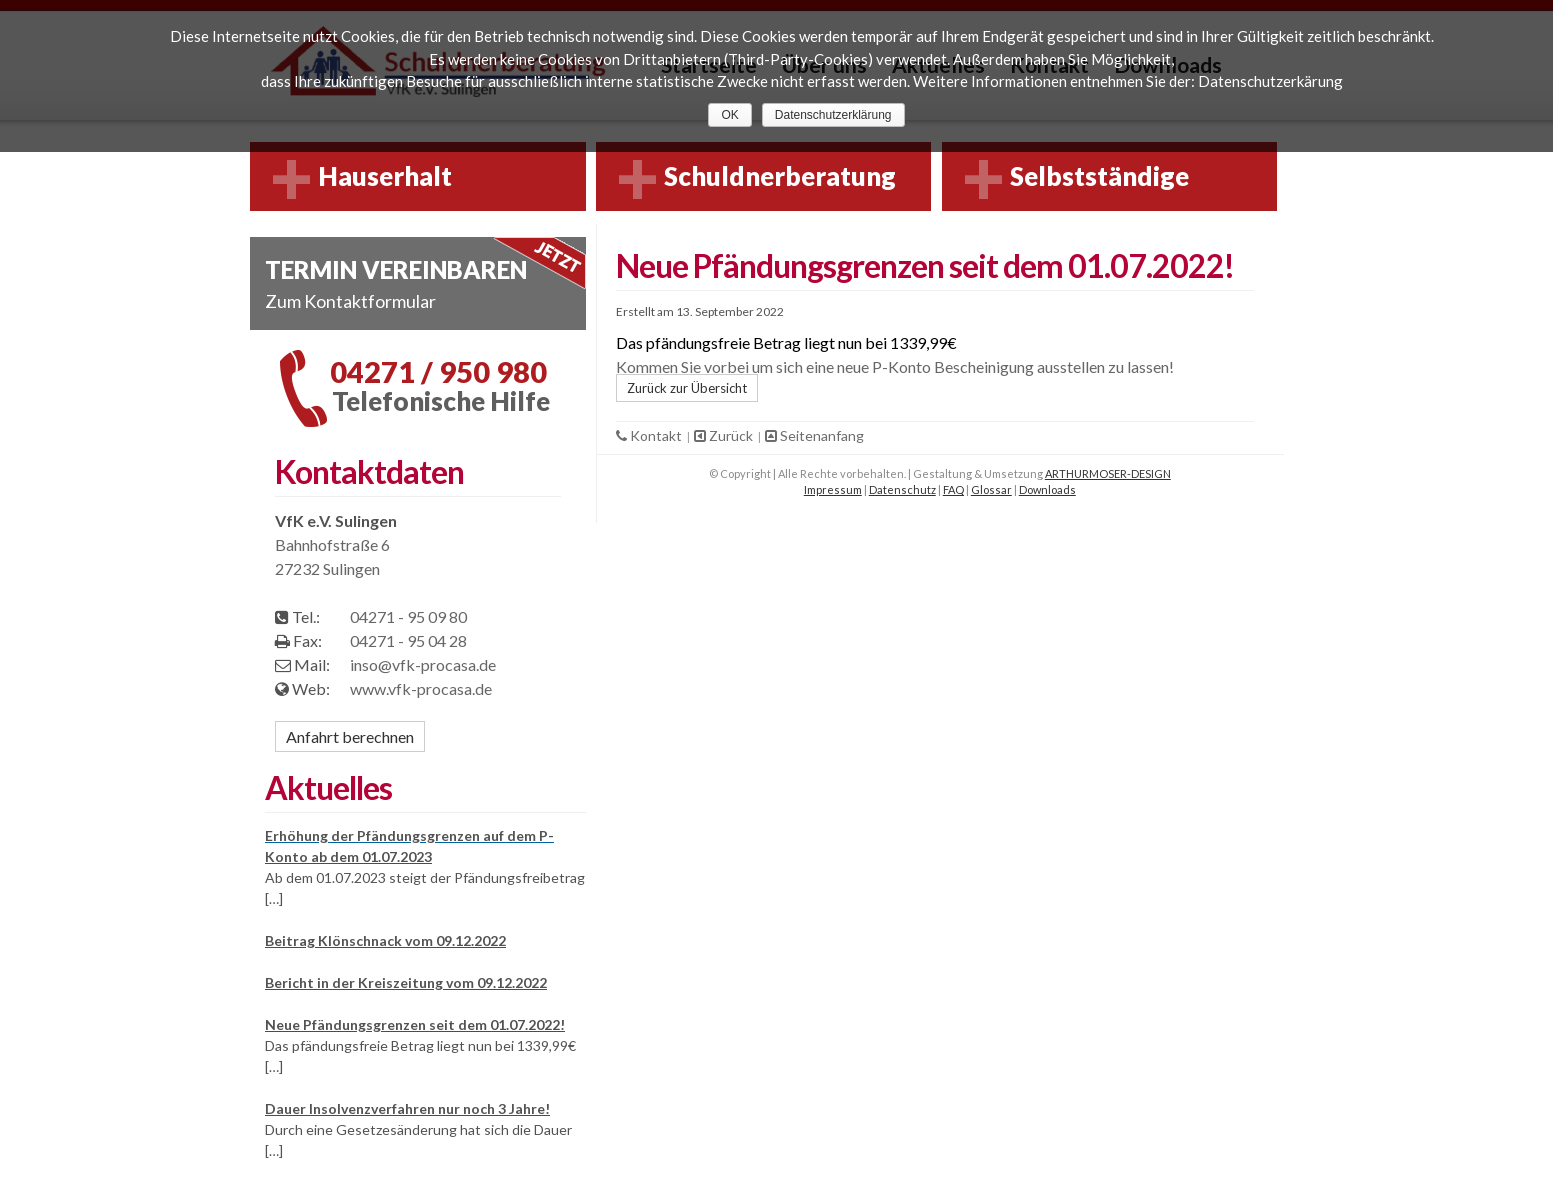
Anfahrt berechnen (350, 736)
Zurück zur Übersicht (687, 388)
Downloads (1047, 489)
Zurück (725, 435)
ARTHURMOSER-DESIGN (1108, 473)
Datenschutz (902, 489)
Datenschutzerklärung (833, 115)
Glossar (991, 489)
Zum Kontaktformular (350, 301)
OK (729, 115)
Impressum (833, 489)
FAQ (953, 489)
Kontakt (650, 435)
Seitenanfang (814, 435)
